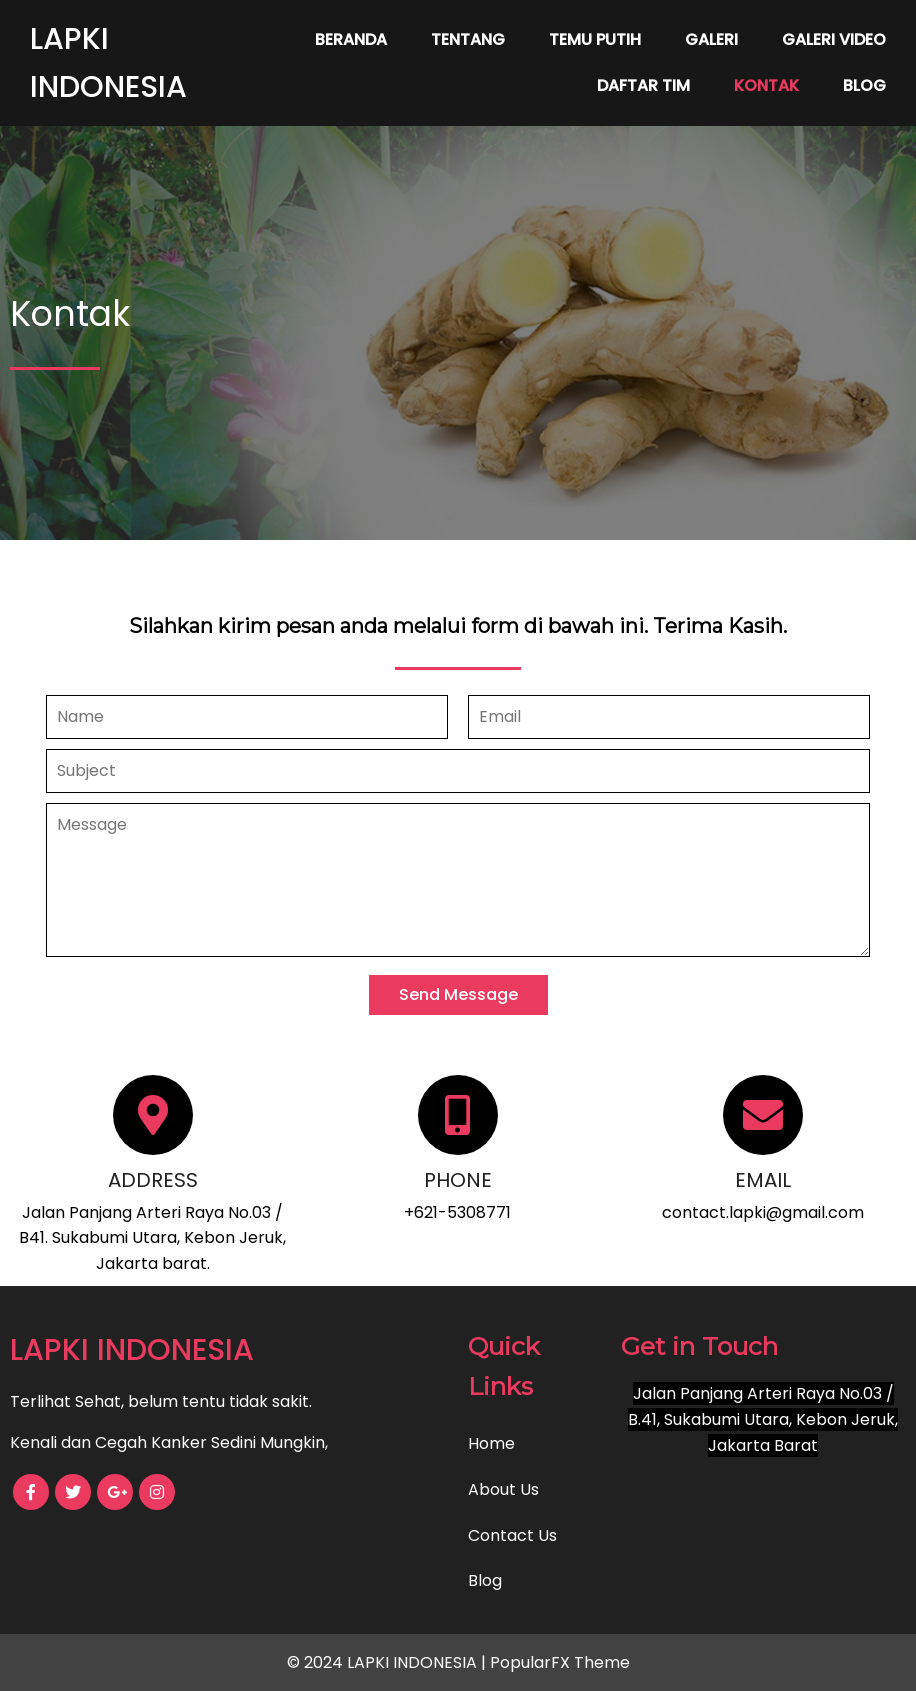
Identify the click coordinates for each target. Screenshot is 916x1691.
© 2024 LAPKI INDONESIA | (388, 1662)
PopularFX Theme (560, 1662)
